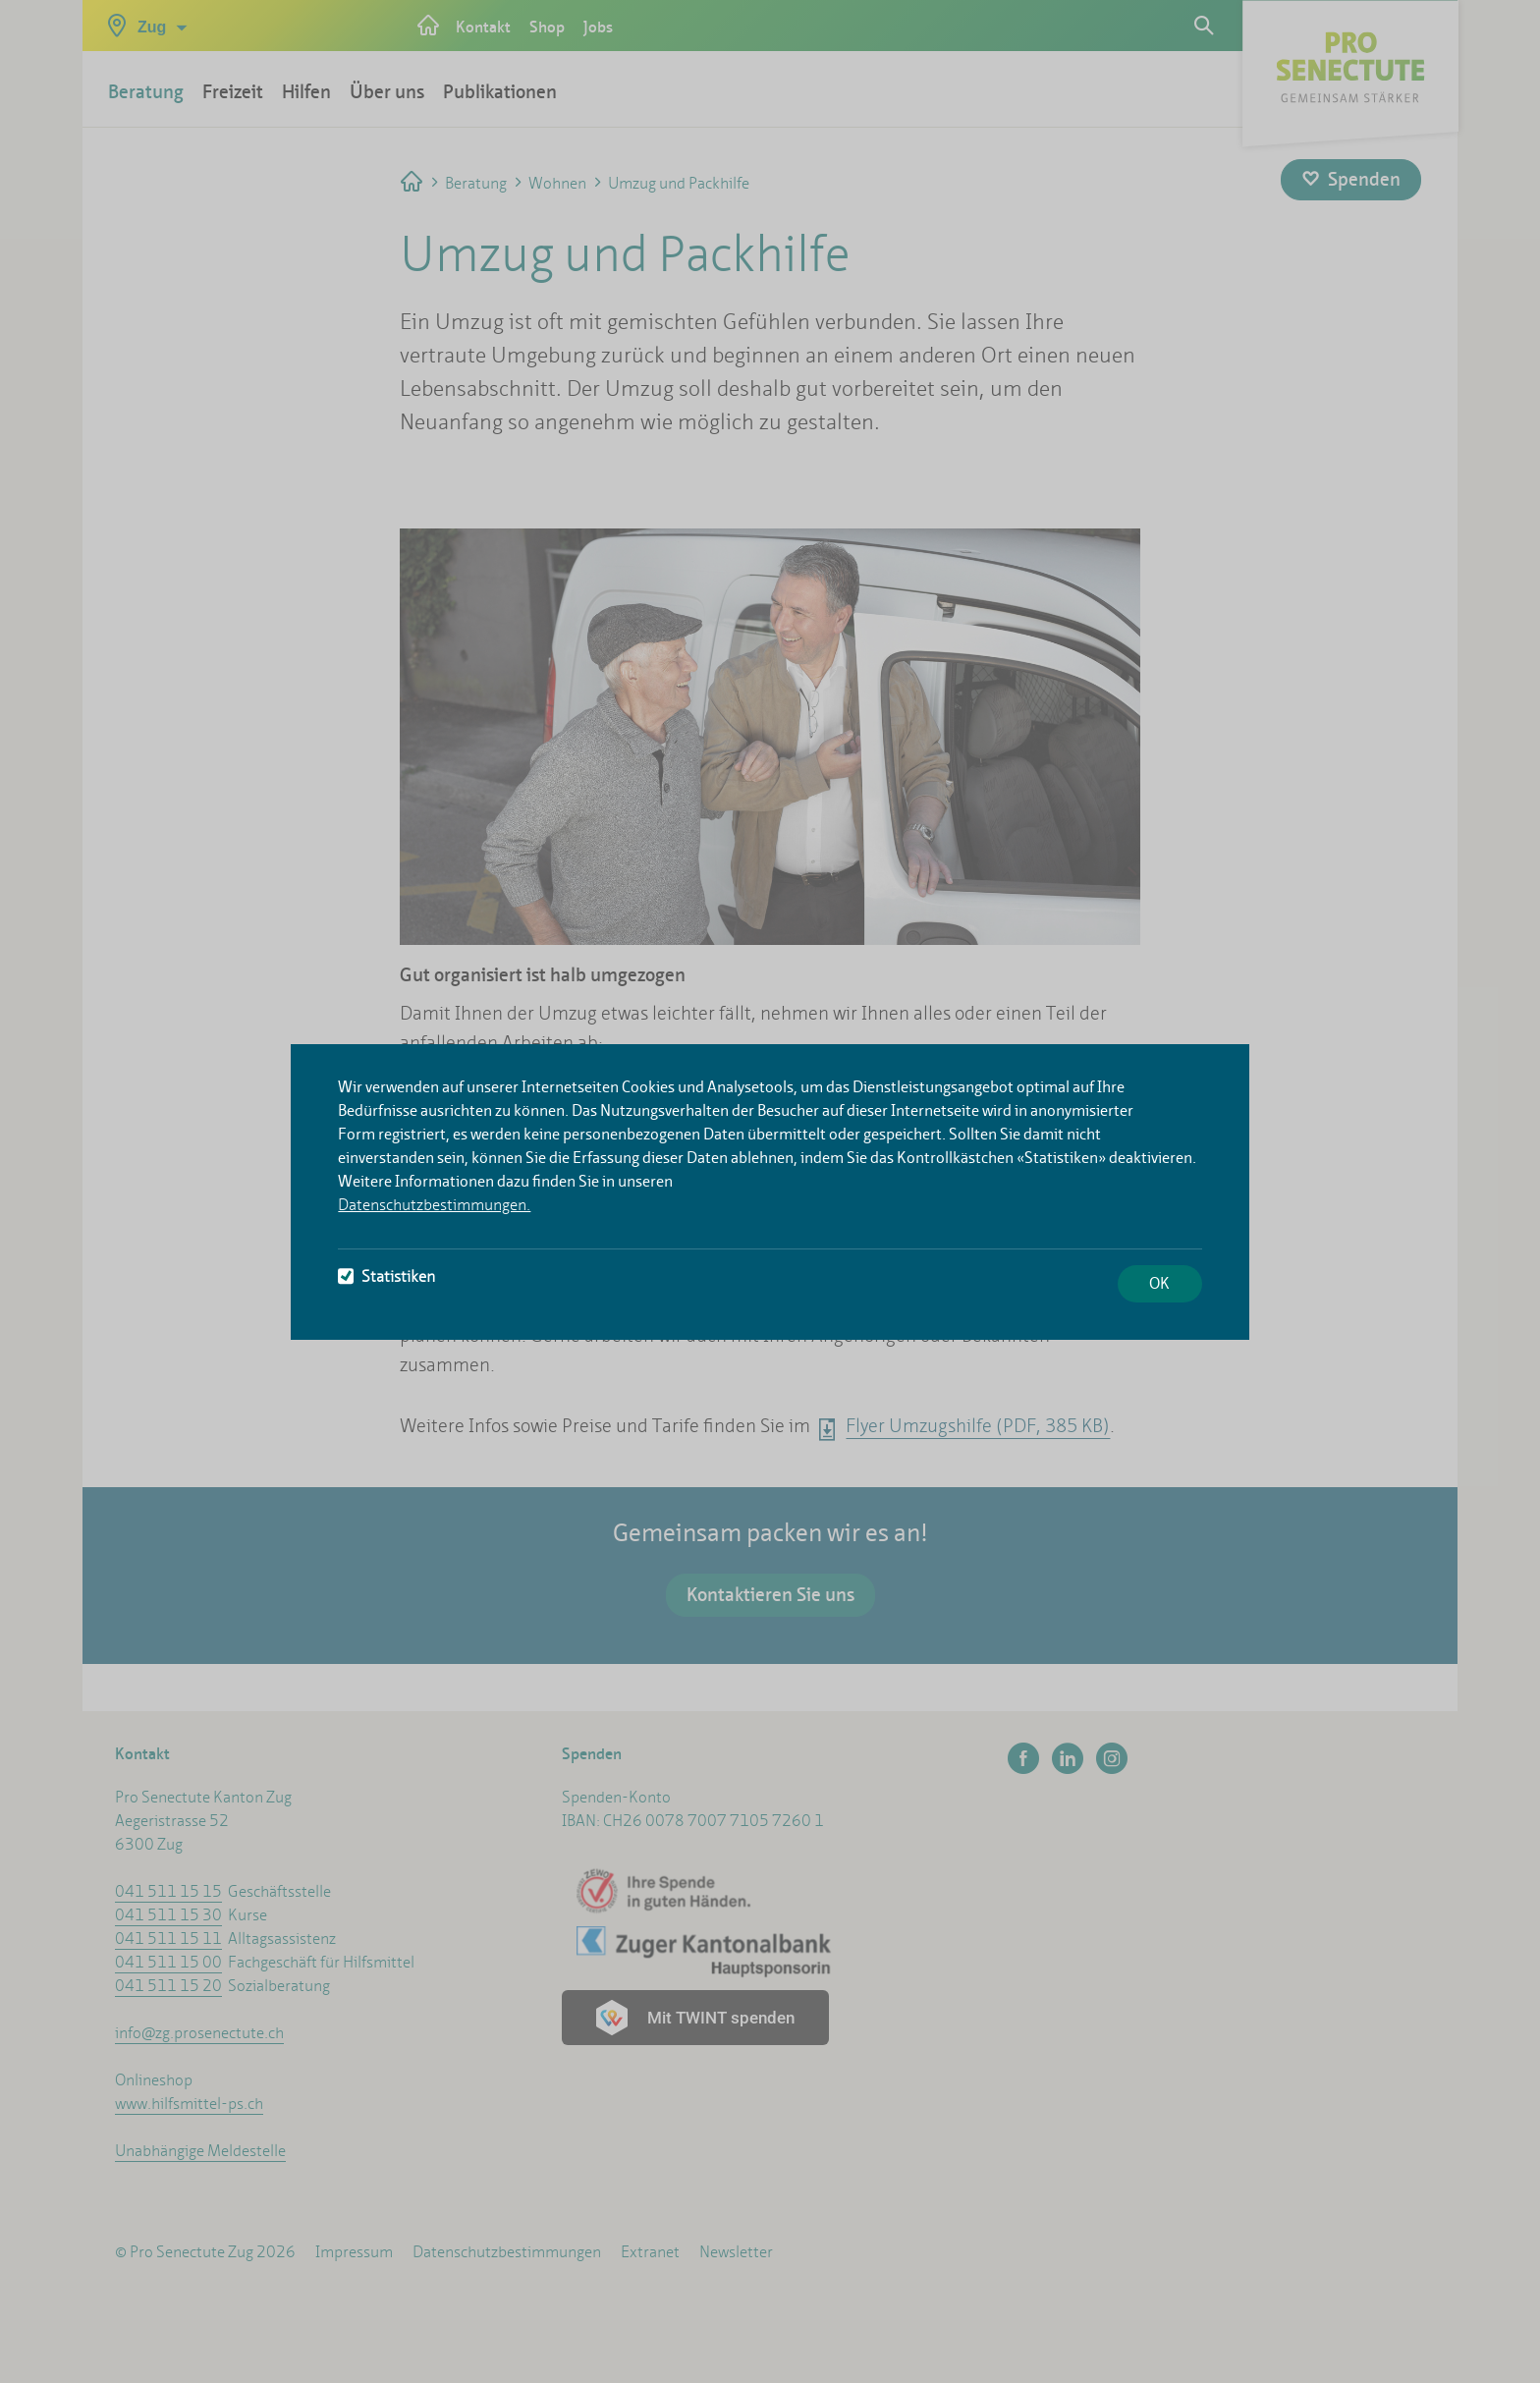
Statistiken (386, 1276)
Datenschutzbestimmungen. (434, 1204)
